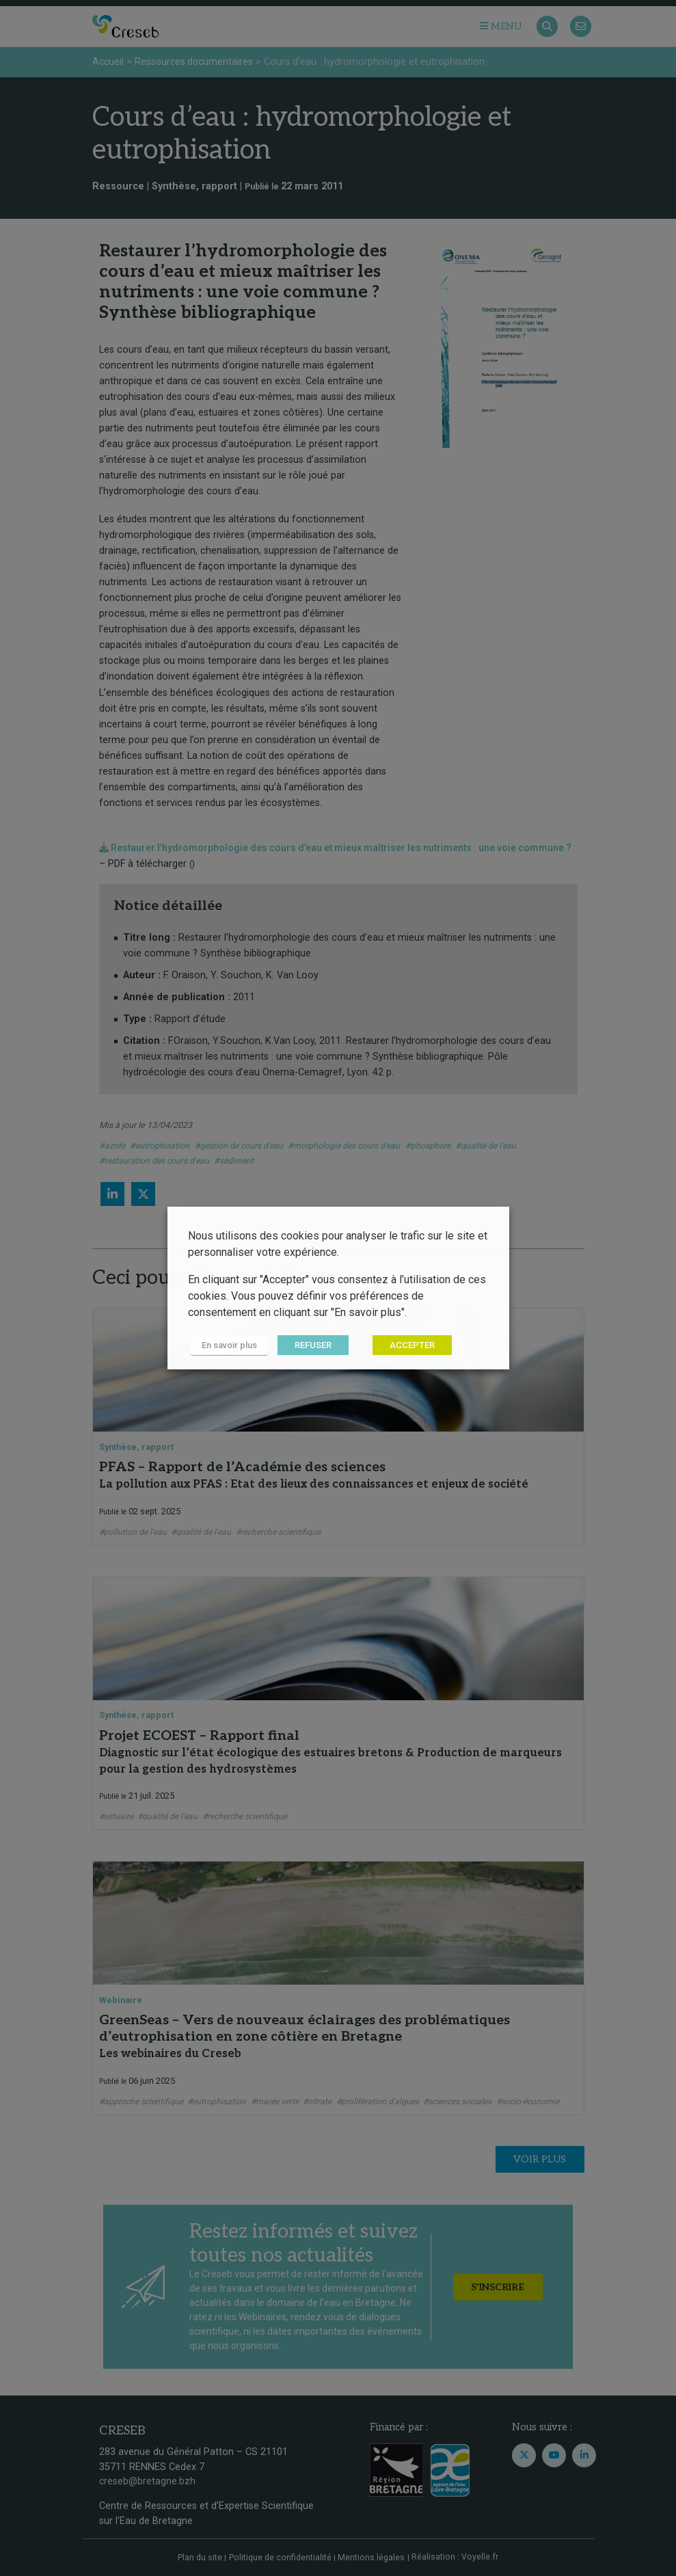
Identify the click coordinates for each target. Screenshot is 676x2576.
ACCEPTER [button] (406, 1346)
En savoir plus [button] (226, 1346)
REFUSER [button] (306, 1346)
